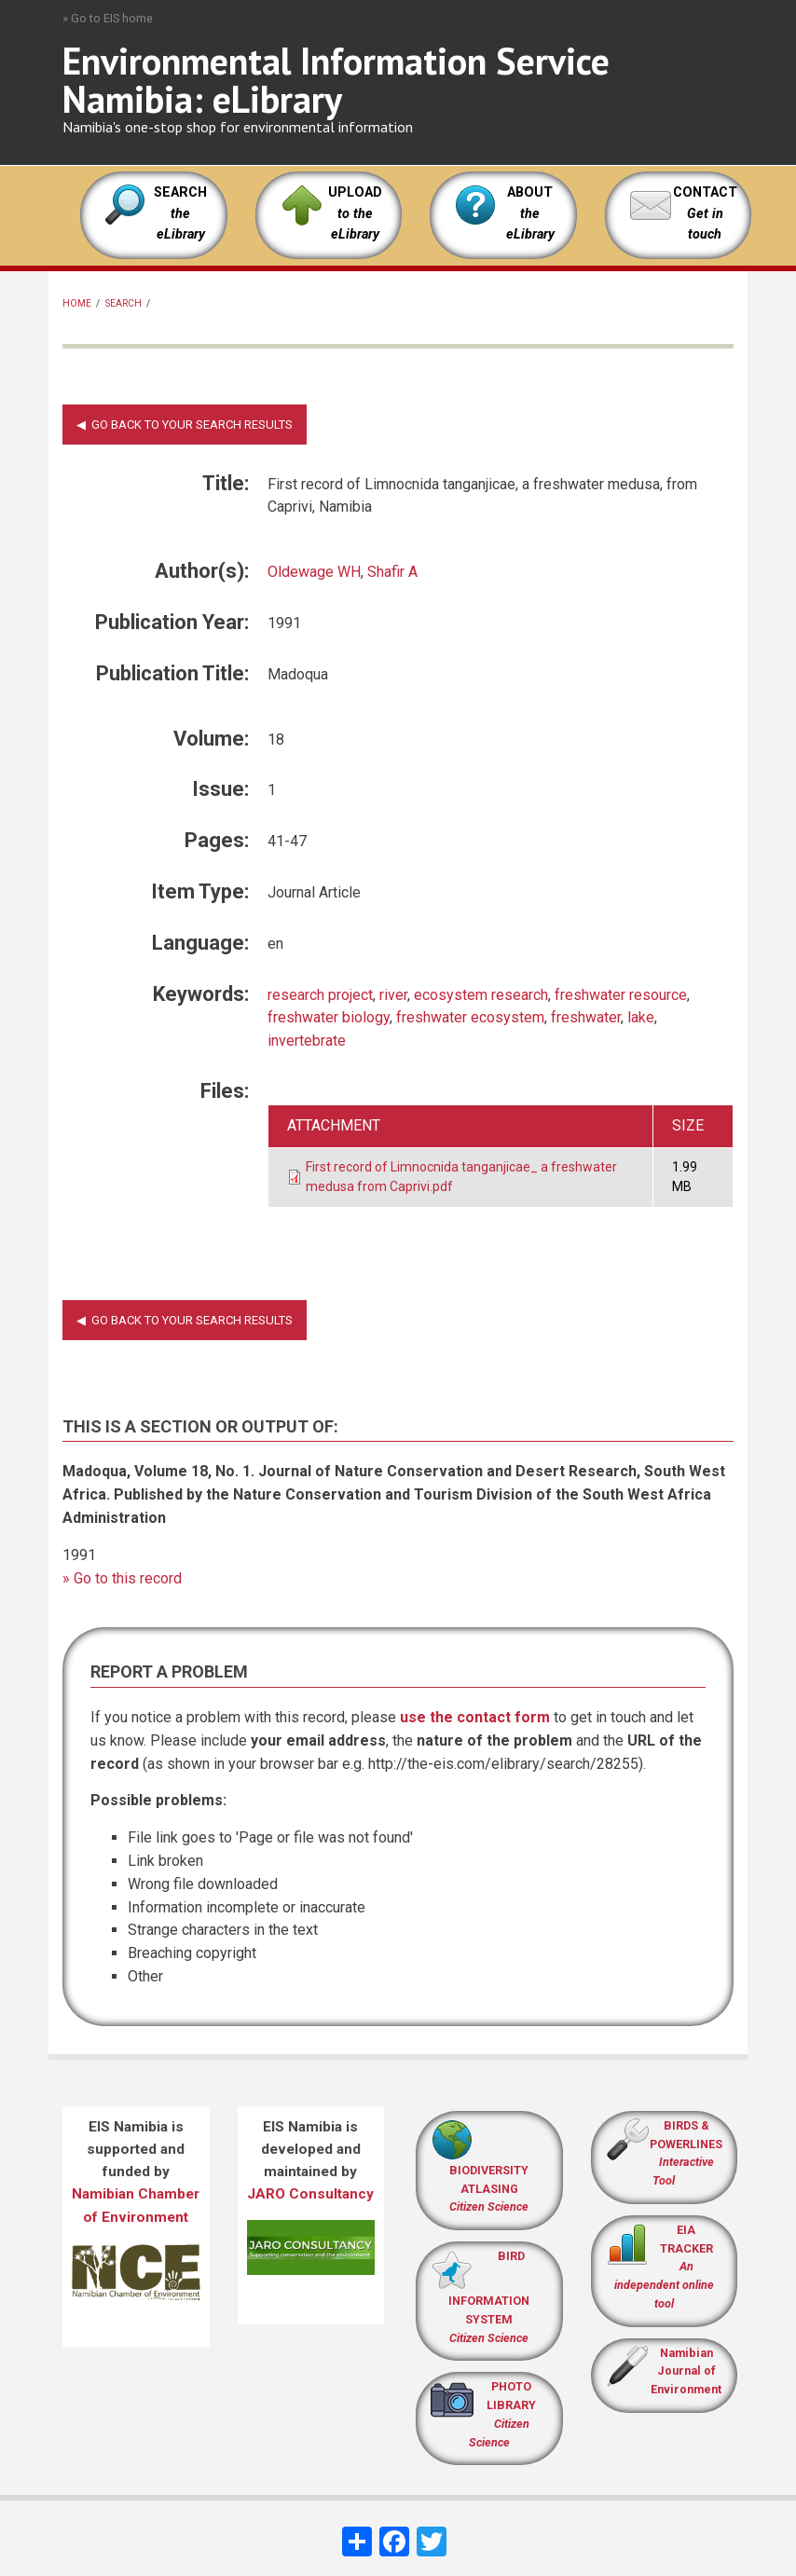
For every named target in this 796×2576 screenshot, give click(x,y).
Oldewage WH (314, 572)
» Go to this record (122, 1578)
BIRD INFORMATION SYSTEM (488, 2297)
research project (320, 995)
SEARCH (180, 213)
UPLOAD (355, 213)
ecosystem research (481, 995)
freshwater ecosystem (470, 1017)
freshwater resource (621, 995)
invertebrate (307, 1040)
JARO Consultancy (310, 2193)
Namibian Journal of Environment (686, 2371)
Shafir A (392, 572)
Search (123, 303)
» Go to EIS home (107, 18)
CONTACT (705, 192)
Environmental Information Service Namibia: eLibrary (336, 79)
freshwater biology (329, 1017)
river (393, 995)
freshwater (586, 1017)
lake (640, 1017)
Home (76, 303)
